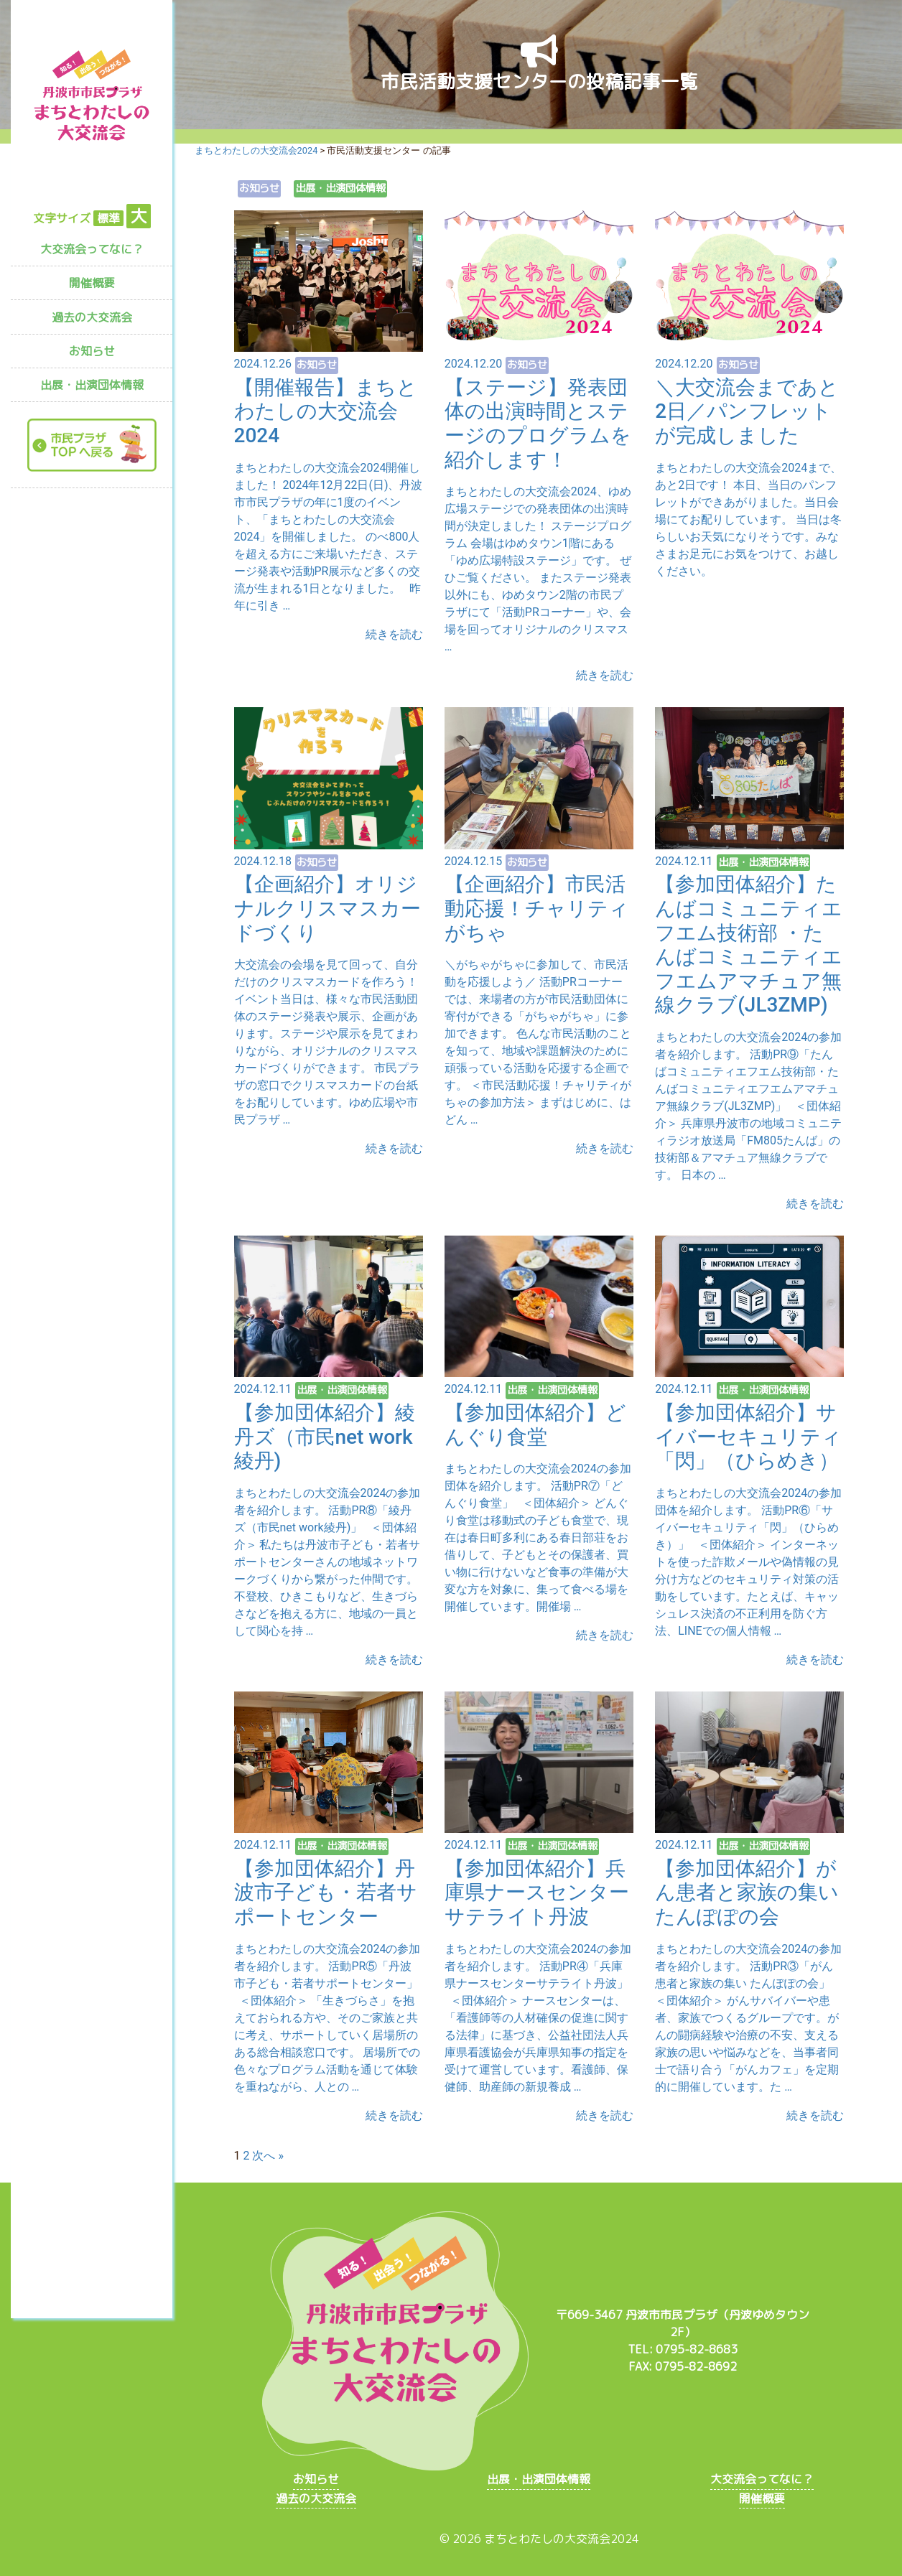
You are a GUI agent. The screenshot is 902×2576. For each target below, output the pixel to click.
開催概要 (92, 283)
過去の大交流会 (92, 317)
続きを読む (394, 634)
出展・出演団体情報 (92, 385)
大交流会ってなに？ (92, 249)
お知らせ (92, 351)
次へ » (267, 2155)
